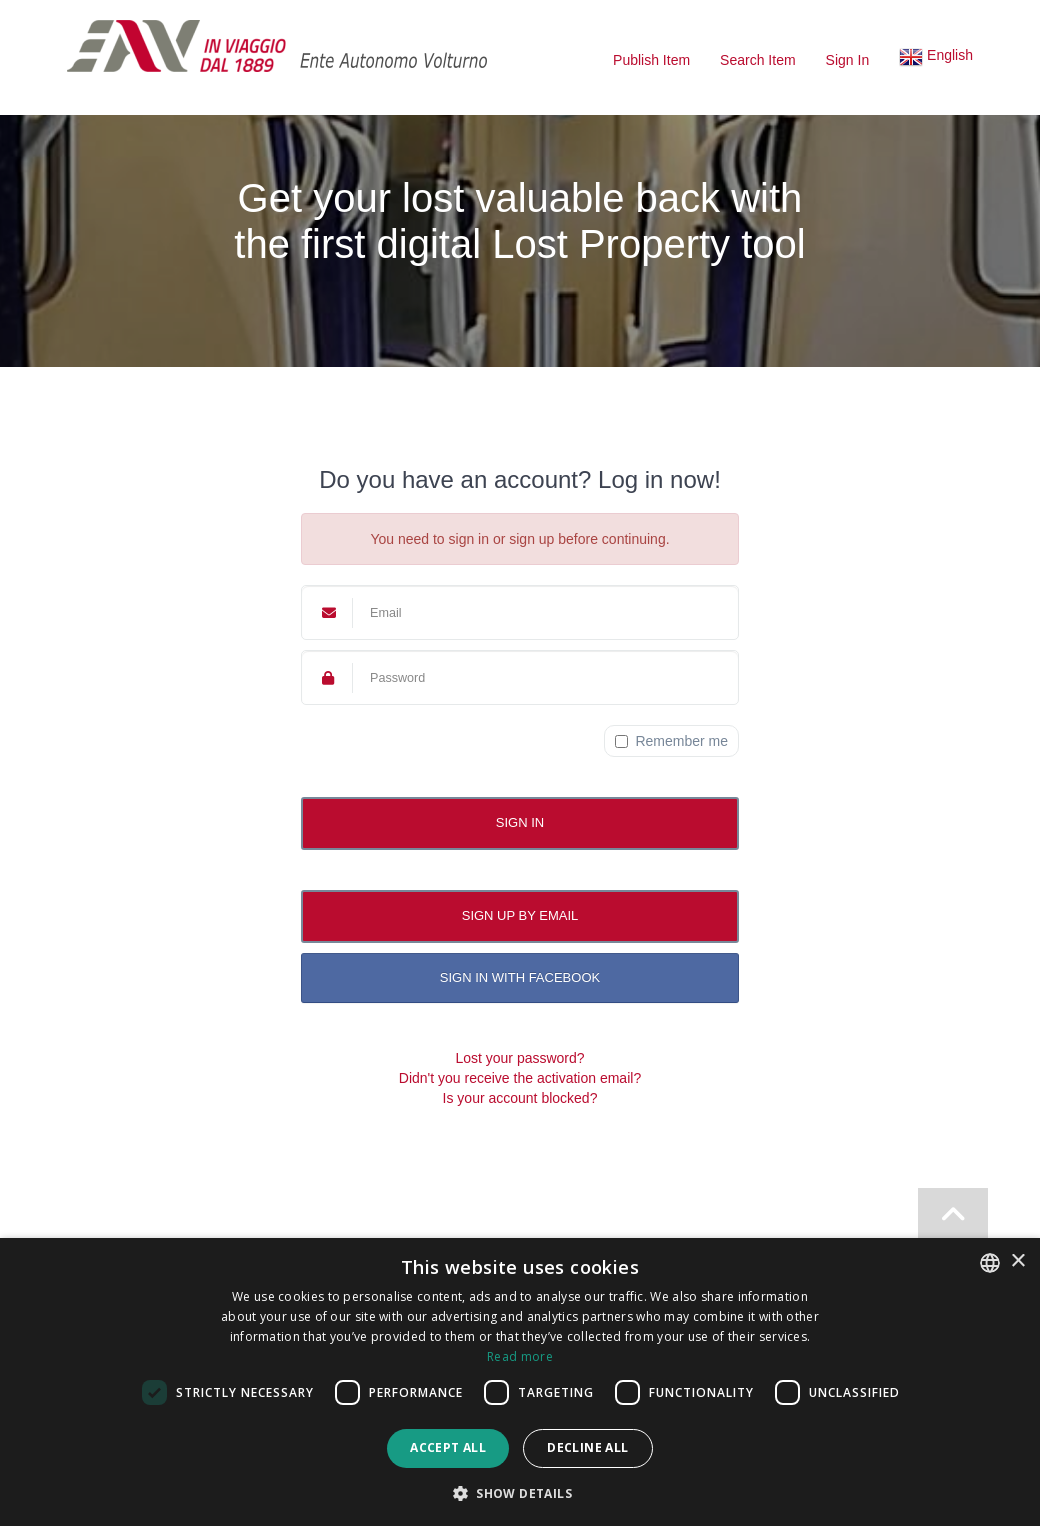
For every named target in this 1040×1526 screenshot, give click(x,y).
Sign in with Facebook (520, 977)
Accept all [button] (448, 1447)
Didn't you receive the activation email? (520, 1078)
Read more (520, 1356)
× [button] (1017, 1261)
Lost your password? (519, 1058)
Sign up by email (520, 915)
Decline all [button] (587, 1447)
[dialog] (520, 1382)
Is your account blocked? (520, 1098)
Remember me (671, 741)
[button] (936, 59)
